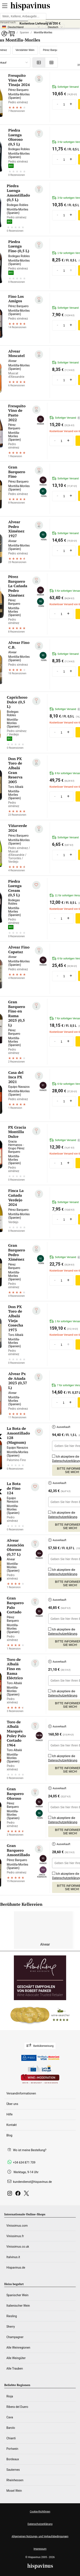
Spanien (24, 32)
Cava (9, 2417)
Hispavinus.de (15, 2267)
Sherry (10, 2326)
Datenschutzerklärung (62, 1517)
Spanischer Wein (17, 2295)
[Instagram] (10, 2194)
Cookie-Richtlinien (40, 2511)
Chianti (11, 2438)
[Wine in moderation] (40, 2079)
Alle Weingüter (16, 2358)
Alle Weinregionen (18, 2347)
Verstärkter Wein (25, 50)
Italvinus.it (13, 2257)
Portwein (12, 2448)
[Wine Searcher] (40, 2015)
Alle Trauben (14, 2368)
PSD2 (29, 2058)
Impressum (39, 2548)
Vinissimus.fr (15, 2236)
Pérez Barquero (52, 50)
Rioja (9, 2396)
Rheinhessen (14, 2480)
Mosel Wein (14, 2490)
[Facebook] (18, 2194)
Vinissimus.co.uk (17, 2246)
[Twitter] (27, 2194)
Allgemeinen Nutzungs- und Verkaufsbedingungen (40, 2536)
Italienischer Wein (18, 2305)
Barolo (10, 2427)
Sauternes (13, 2469)
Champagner (14, 2337)
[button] (4, 33)
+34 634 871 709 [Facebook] (24, 2162)
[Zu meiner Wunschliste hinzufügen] (39, 79)
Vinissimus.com (17, 2225)
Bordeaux (12, 2459)
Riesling (11, 2316)
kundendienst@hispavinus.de (32, 2181)
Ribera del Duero (17, 2407)
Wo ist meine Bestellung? (29, 2150)
